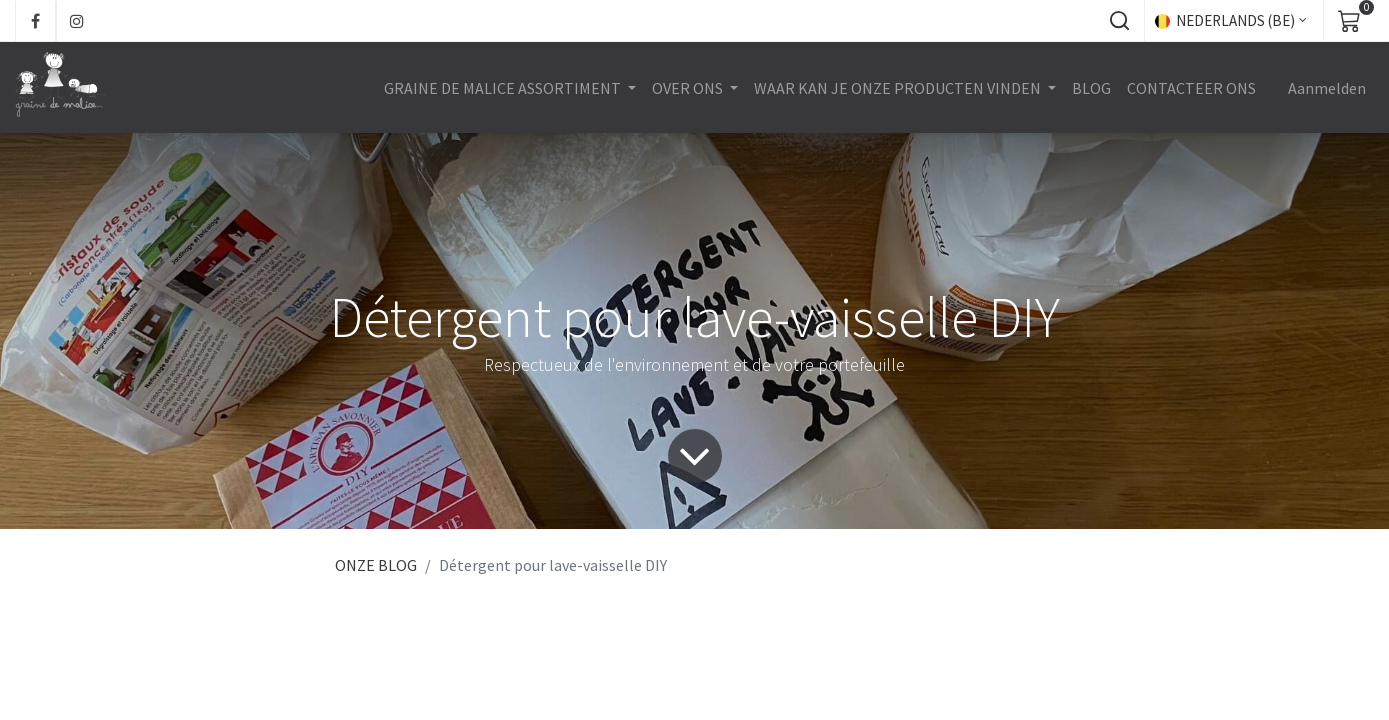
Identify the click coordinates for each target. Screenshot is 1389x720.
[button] (1119, 21)
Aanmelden (1327, 88)
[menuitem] (1091, 88)
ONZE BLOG (376, 565)
